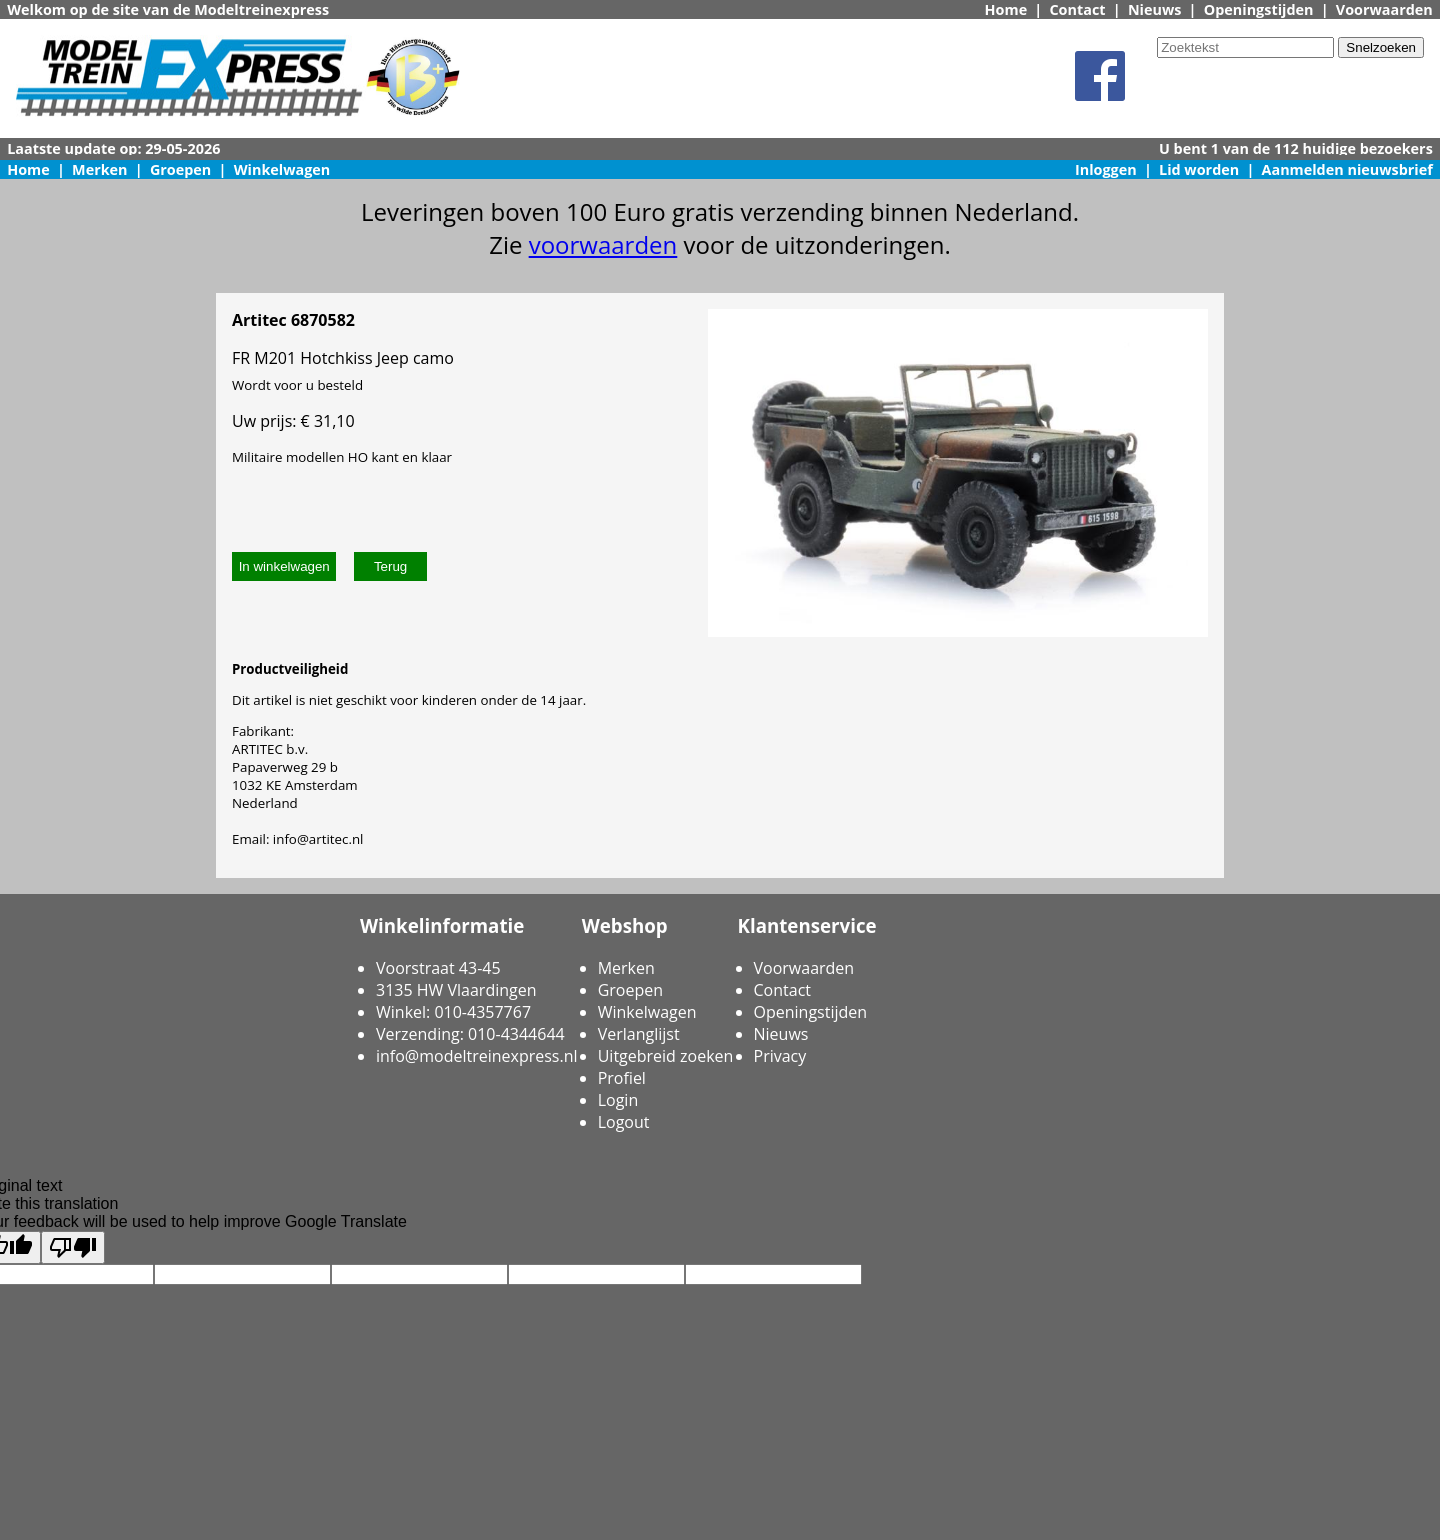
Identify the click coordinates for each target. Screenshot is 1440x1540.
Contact (1077, 9)
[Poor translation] (73, 1247)
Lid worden (1199, 169)
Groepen (180, 169)
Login (618, 1100)
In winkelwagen (284, 566)
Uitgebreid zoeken (666, 1056)
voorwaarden (603, 244)
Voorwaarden (1384, 9)
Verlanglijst (639, 1034)
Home (1006, 9)
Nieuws (1155, 9)
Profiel (622, 1078)
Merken (100, 169)
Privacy (780, 1056)
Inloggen (1106, 169)
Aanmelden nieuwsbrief (1347, 169)
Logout (624, 1122)
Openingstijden (1259, 9)
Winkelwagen (282, 169)
